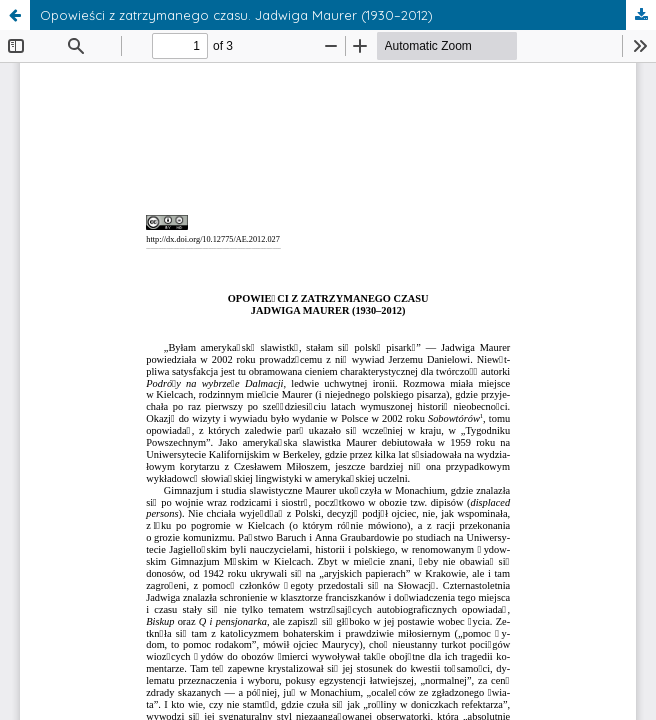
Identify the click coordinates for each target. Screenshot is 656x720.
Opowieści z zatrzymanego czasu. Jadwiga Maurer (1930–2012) (236, 15)
